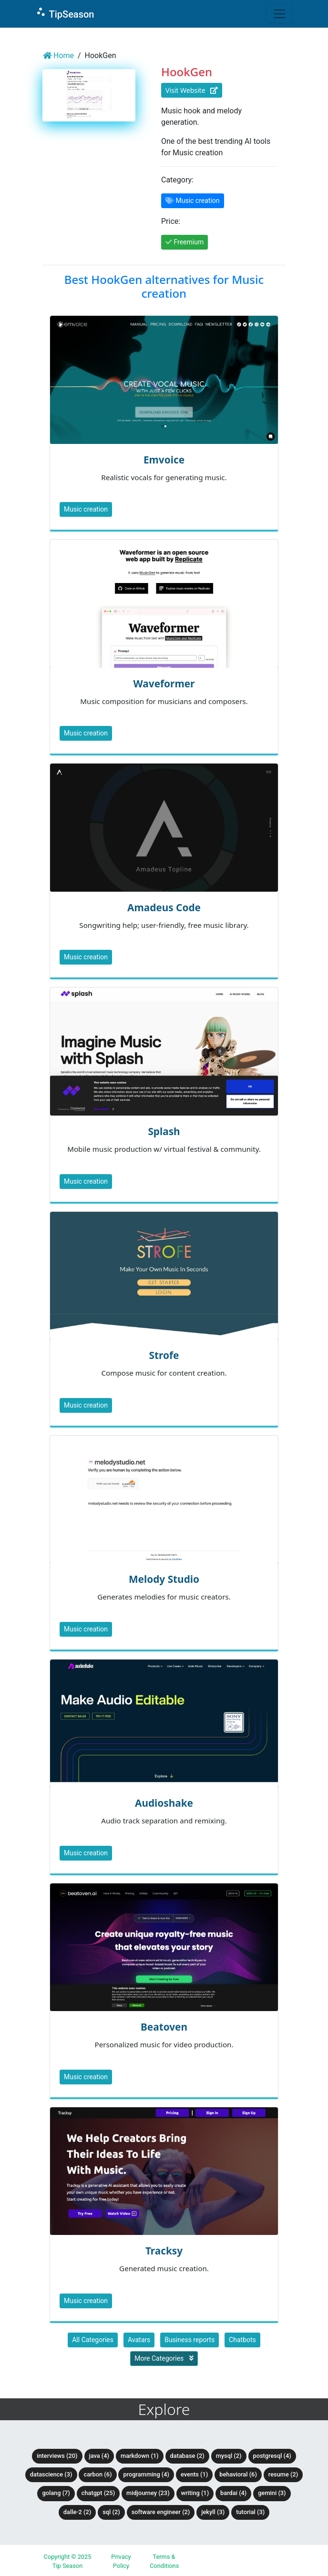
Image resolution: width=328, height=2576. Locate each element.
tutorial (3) (250, 2512)
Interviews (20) (57, 2455)
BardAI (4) (233, 2492)
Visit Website (191, 90)
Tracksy (164, 2250)
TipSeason (64, 13)
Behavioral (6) (238, 2474)
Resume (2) (283, 2474)
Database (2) (187, 2455)
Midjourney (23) (148, 2492)
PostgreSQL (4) (272, 2455)
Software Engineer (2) (161, 2512)
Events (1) (194, 2474)
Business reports (189, 2340)
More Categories (164, 2358)
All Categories (92, 2340)
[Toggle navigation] (279, 13)
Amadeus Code (164, 907)
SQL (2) (111, 2512)
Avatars (139, 2340)
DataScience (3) (51, 2474)
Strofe (164, 1355)
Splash (164, 1131)
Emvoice (164, 459)
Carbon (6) (97, 2474)
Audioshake (164, 1803)
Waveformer (164, 683)
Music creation (86, 509)
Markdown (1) (140, 2455)
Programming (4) (146, 2474)
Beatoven (164, 2026)
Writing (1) (195, 2492)
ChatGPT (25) (98, 2492)
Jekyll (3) (213, 2512)
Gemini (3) (272, 2492)
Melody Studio (164, 1579)
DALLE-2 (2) (77, 2512)
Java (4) (99, 2455)
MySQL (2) (229, 2455)
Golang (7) (56, 2492)
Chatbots (242, 2340)
